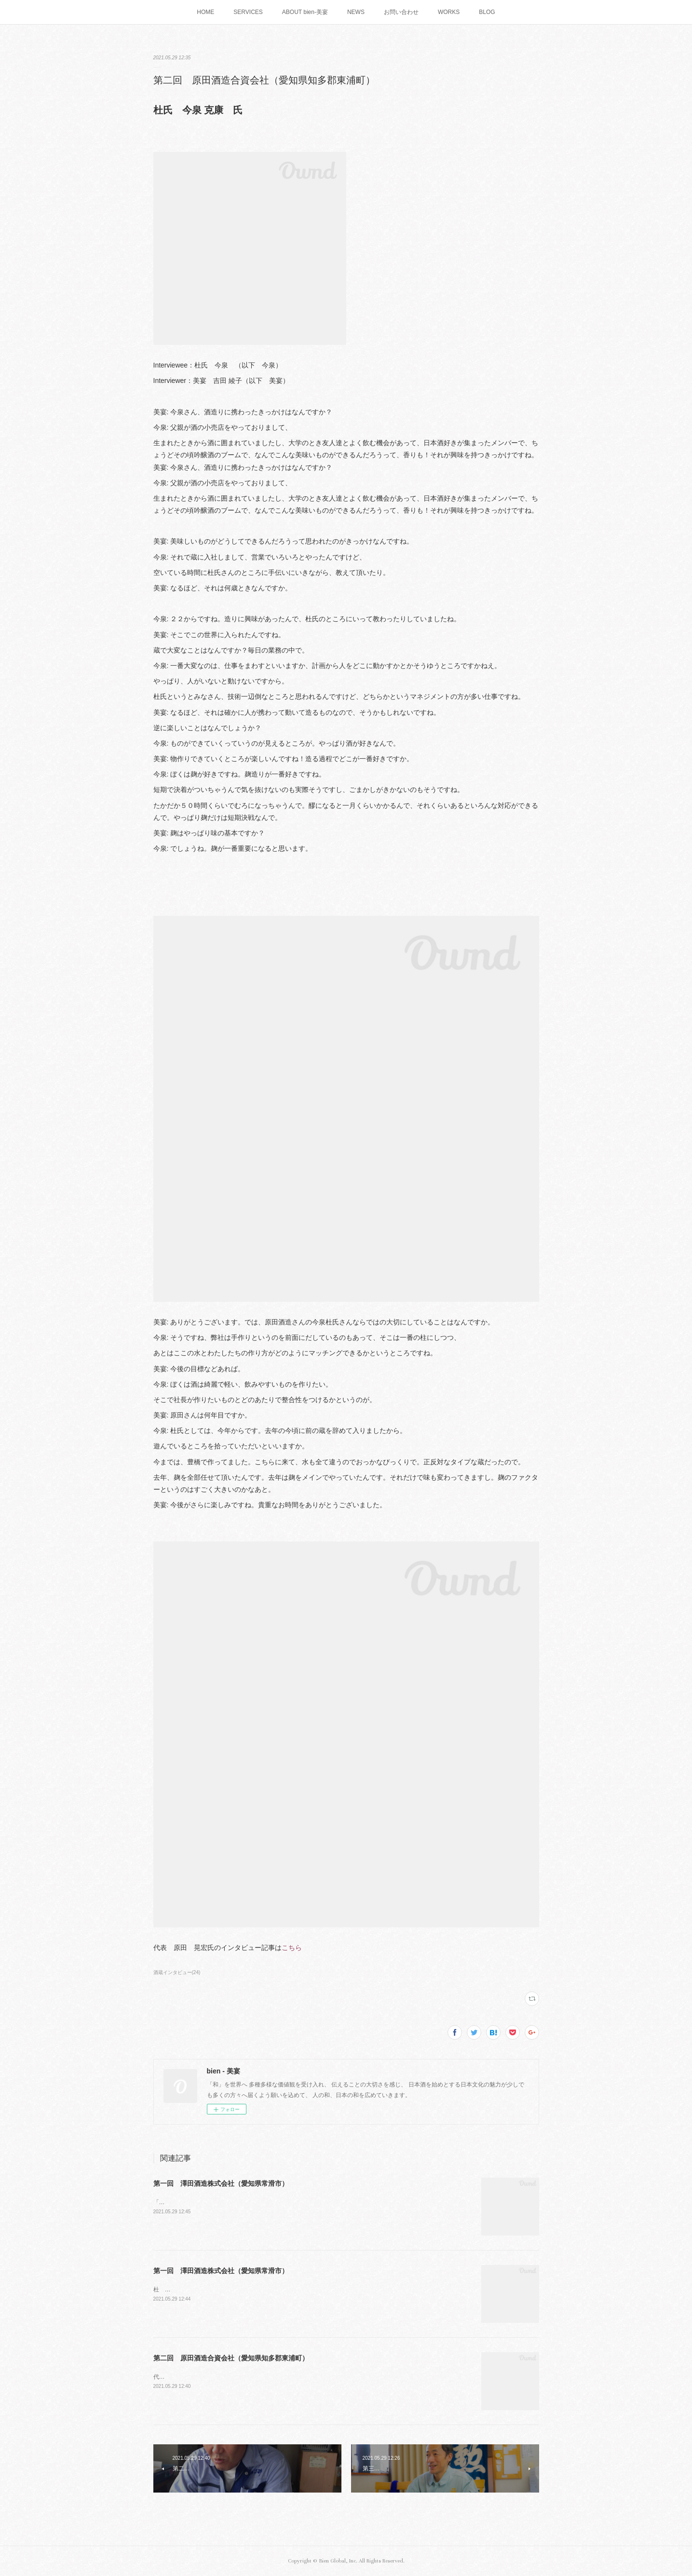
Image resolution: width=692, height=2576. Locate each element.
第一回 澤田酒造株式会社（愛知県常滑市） (220, 2183)
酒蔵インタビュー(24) (177, 1972)
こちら (292, 1947)
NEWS (356, 12)
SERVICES (247, 12)
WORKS (449, 12)
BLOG (487, 12)
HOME (205, 12)
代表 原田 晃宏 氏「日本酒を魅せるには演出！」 (220, 2376)
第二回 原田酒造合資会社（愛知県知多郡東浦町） (231, 2358)
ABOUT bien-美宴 (305, 12)
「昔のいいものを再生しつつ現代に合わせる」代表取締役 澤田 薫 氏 (246, 2202)
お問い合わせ (401, 12)
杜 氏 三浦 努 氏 (181, 2289)
